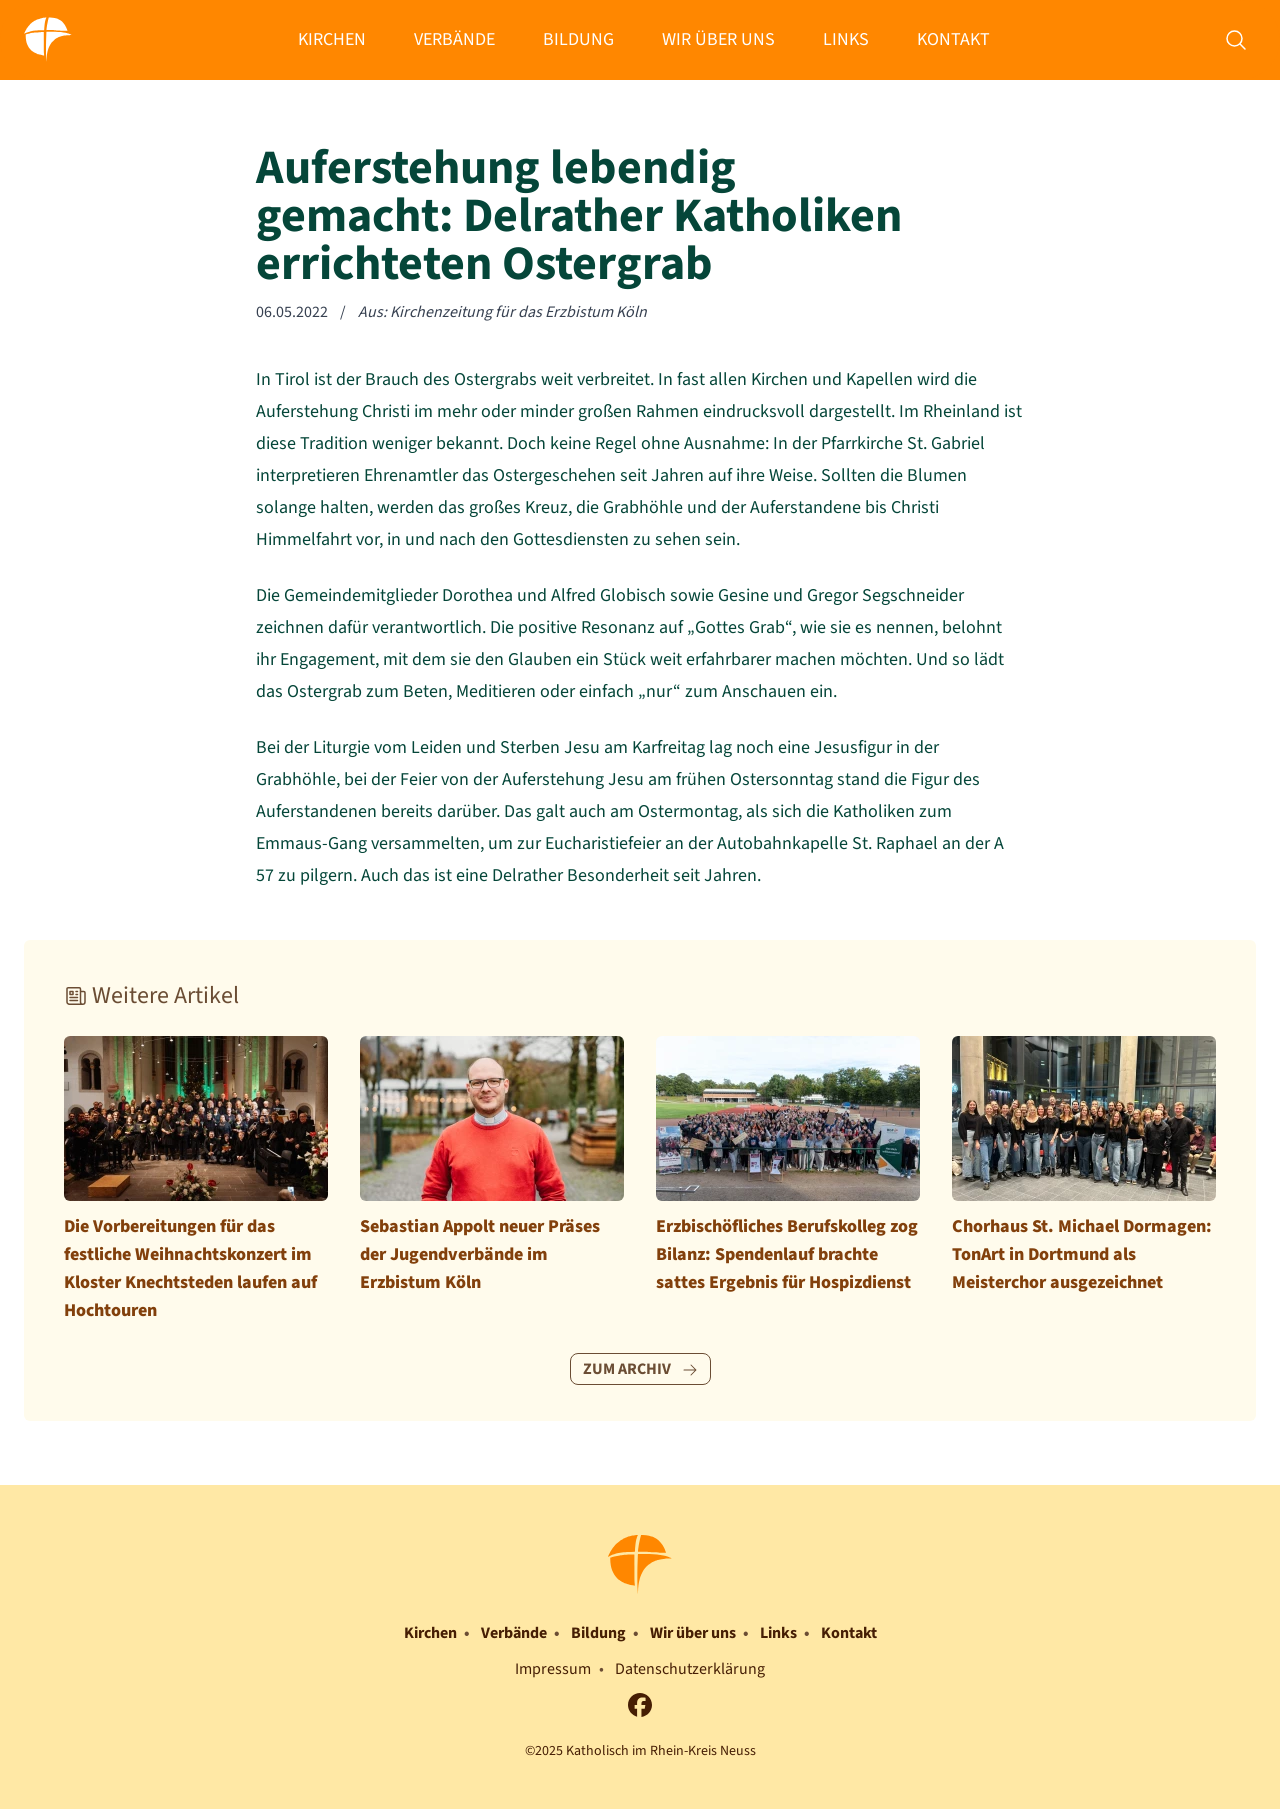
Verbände (454, 39)
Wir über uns (718, 39)
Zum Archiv (640, 1369)
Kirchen (332, 39)
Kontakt (953, 39)
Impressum (553, 1669)
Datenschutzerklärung (690, 1669)
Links (846, 39)
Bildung (578, 39)
